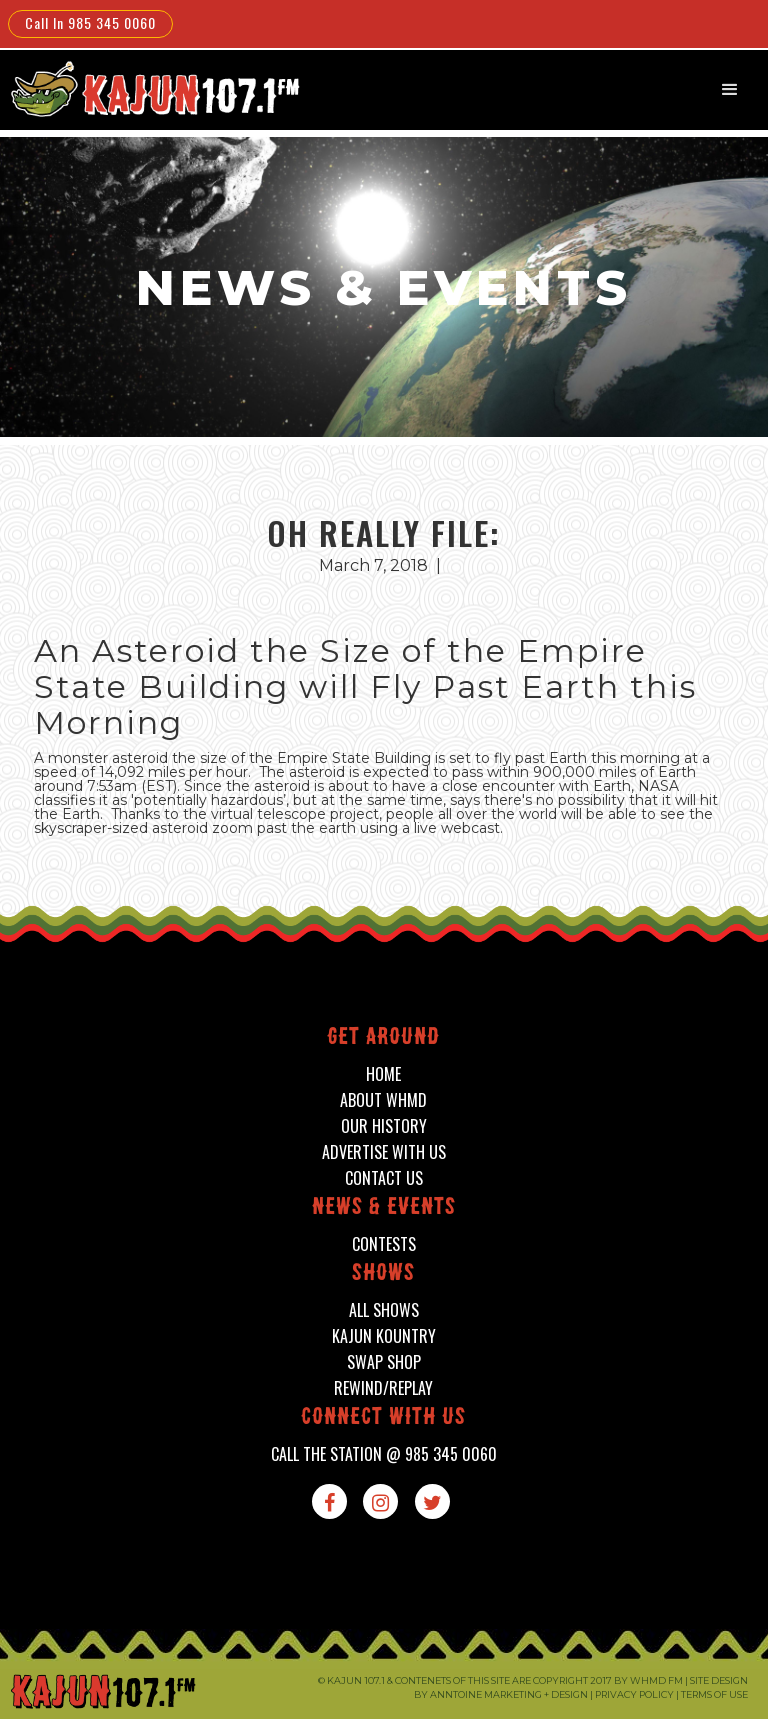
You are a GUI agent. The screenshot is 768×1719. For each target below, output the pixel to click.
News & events (384, 1208)
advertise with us (384, 1152)
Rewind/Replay (383, 1388)
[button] (730, 90)
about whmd (383, 1100)
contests (384, 1244)
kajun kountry (384, 1336)
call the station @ (384, 1454)
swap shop (384, 1362)
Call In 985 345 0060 (90, 22)
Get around (383, 1038)
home (383, 1074)
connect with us (383, 1418)
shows (383, 1274)
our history (384, 1126)
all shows (384, 1310)
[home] (153, 88)
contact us (384, 1178)
